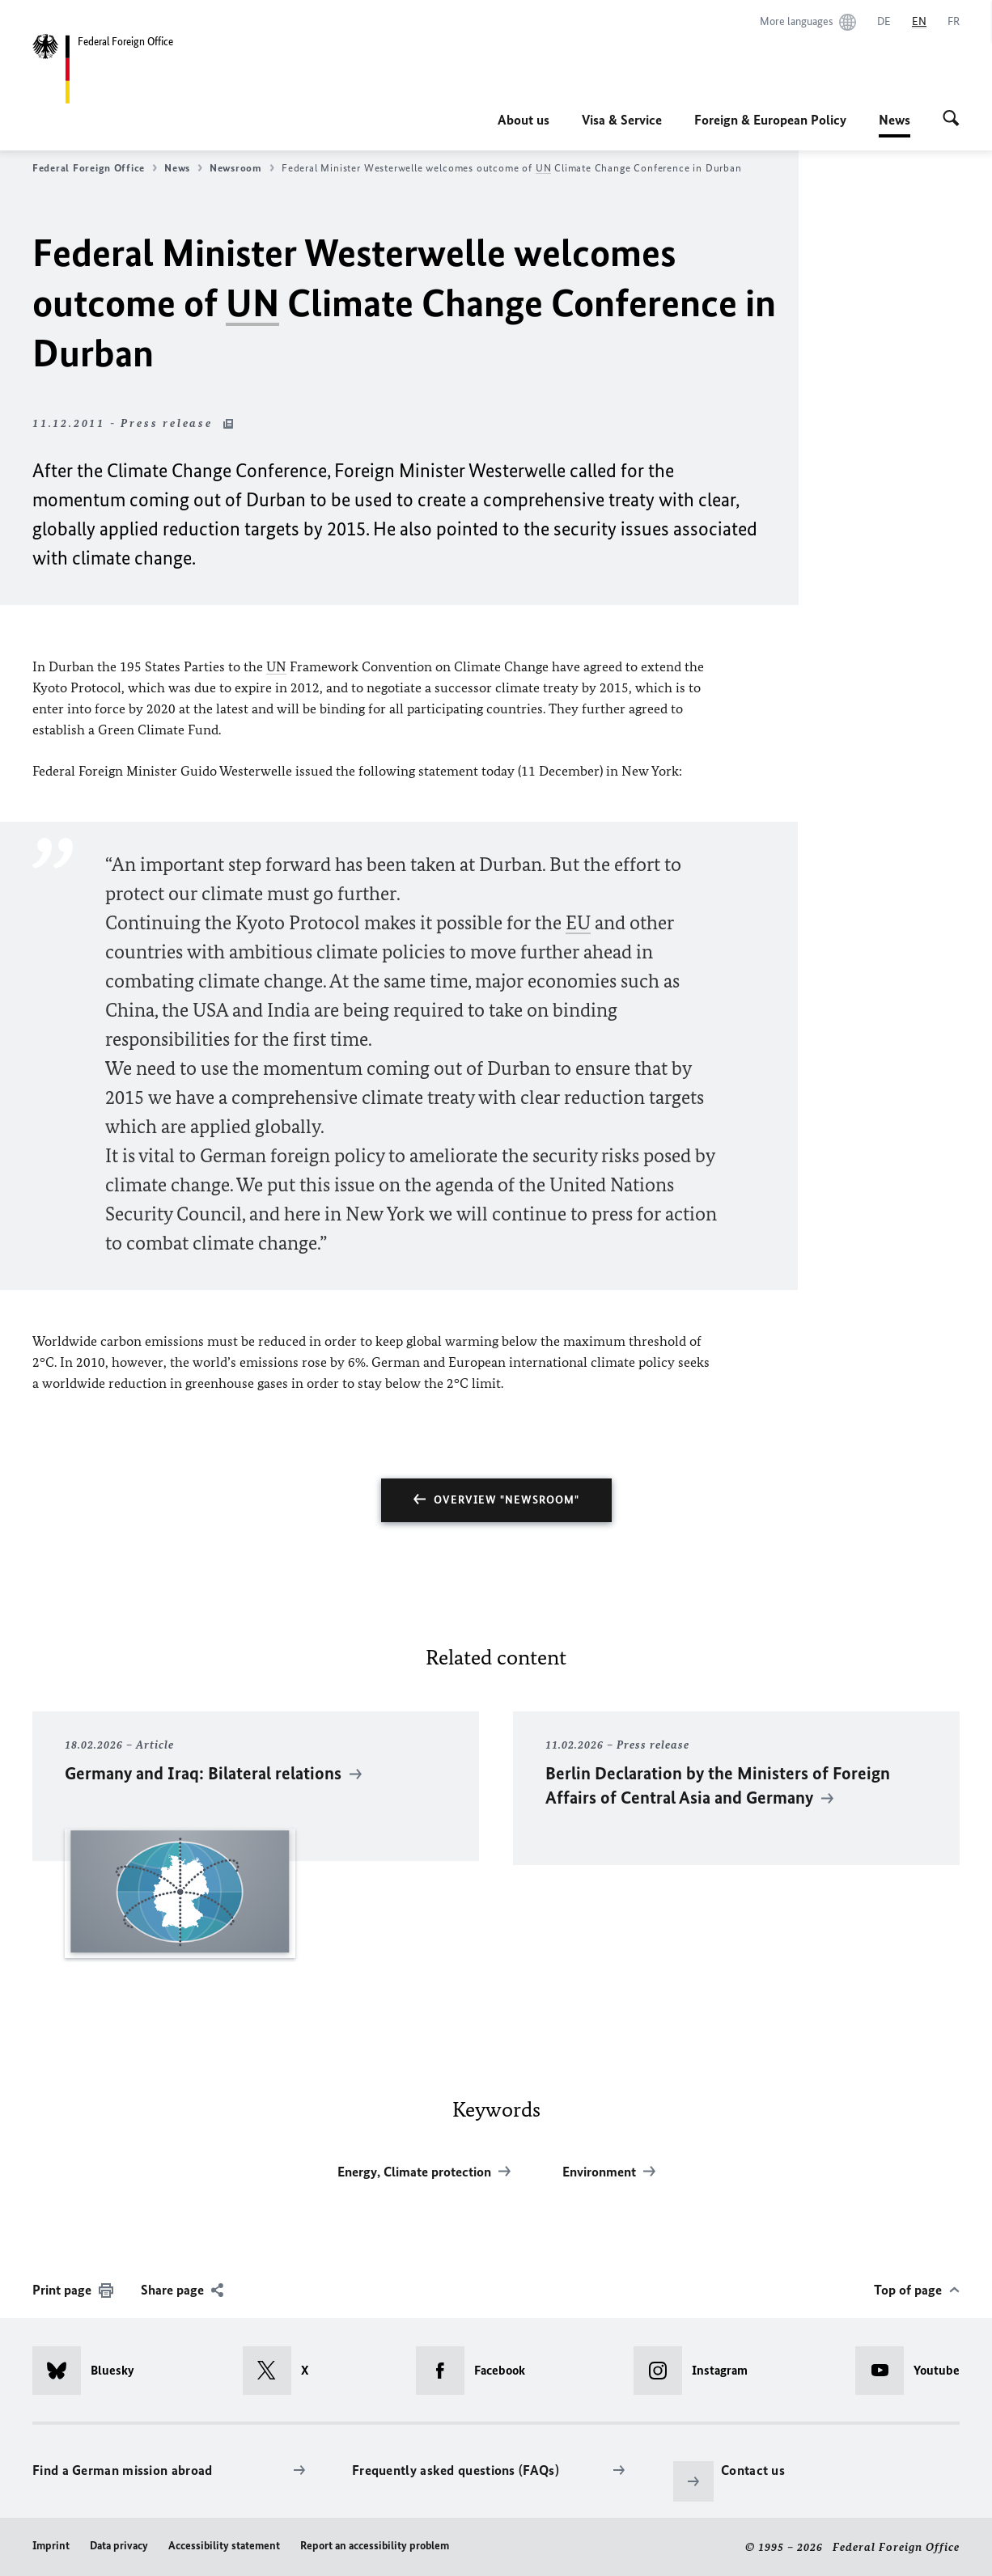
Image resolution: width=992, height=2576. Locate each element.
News (894, 119)
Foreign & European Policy (770, 120)
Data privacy (119, 2546)
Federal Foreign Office (94, 168)
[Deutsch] (884, 22)
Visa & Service (622, 120)
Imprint (51, 2546)
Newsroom (242, 168)
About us (523, 120)
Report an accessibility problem (374, 2546)
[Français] (953, 22)
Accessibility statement (224, 2546)
